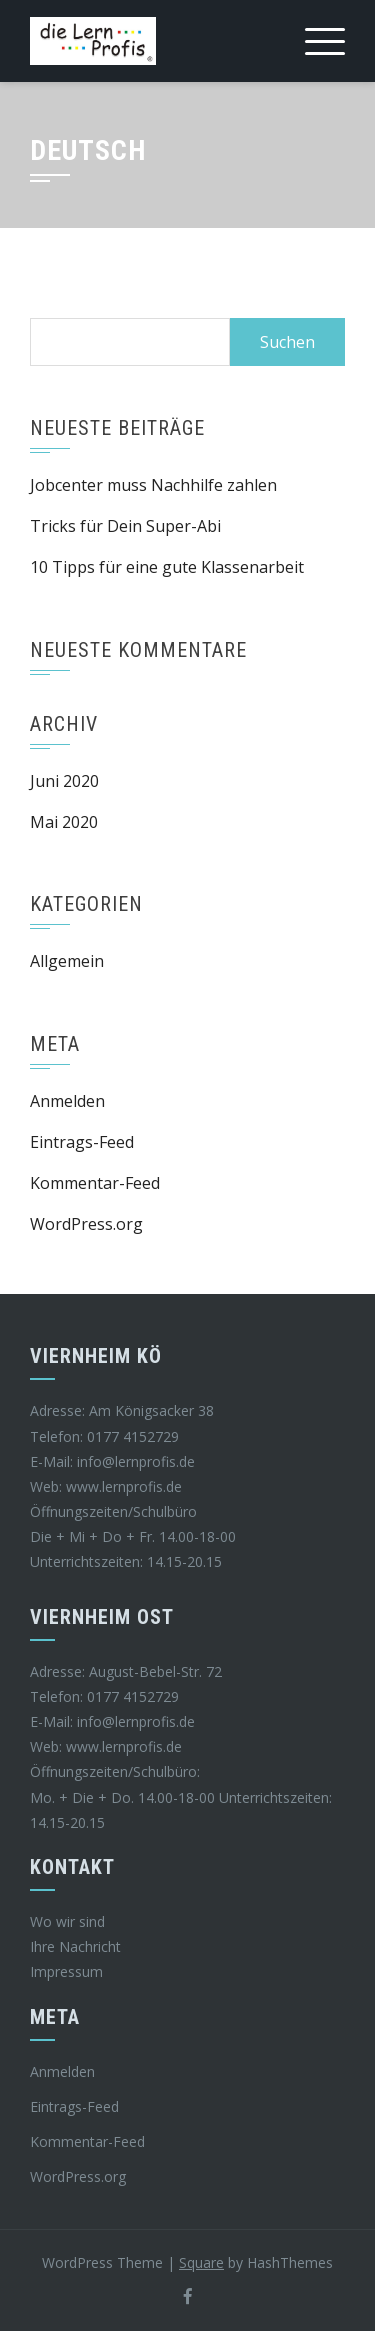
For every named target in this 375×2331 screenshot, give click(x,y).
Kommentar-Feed (95, 1183)
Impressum (66, 1971)
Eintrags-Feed (82, 1142)
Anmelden (67, 1101)
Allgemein (67, 961)
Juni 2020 (64, 781)
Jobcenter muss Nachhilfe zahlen (153, 485)
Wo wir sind (67, 1921)
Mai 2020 (64, 822)
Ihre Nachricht (75, 1946)
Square (201, 2262)
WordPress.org (86, 1224)
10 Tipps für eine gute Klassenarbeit (167, 567)
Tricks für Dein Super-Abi (125, 526)
